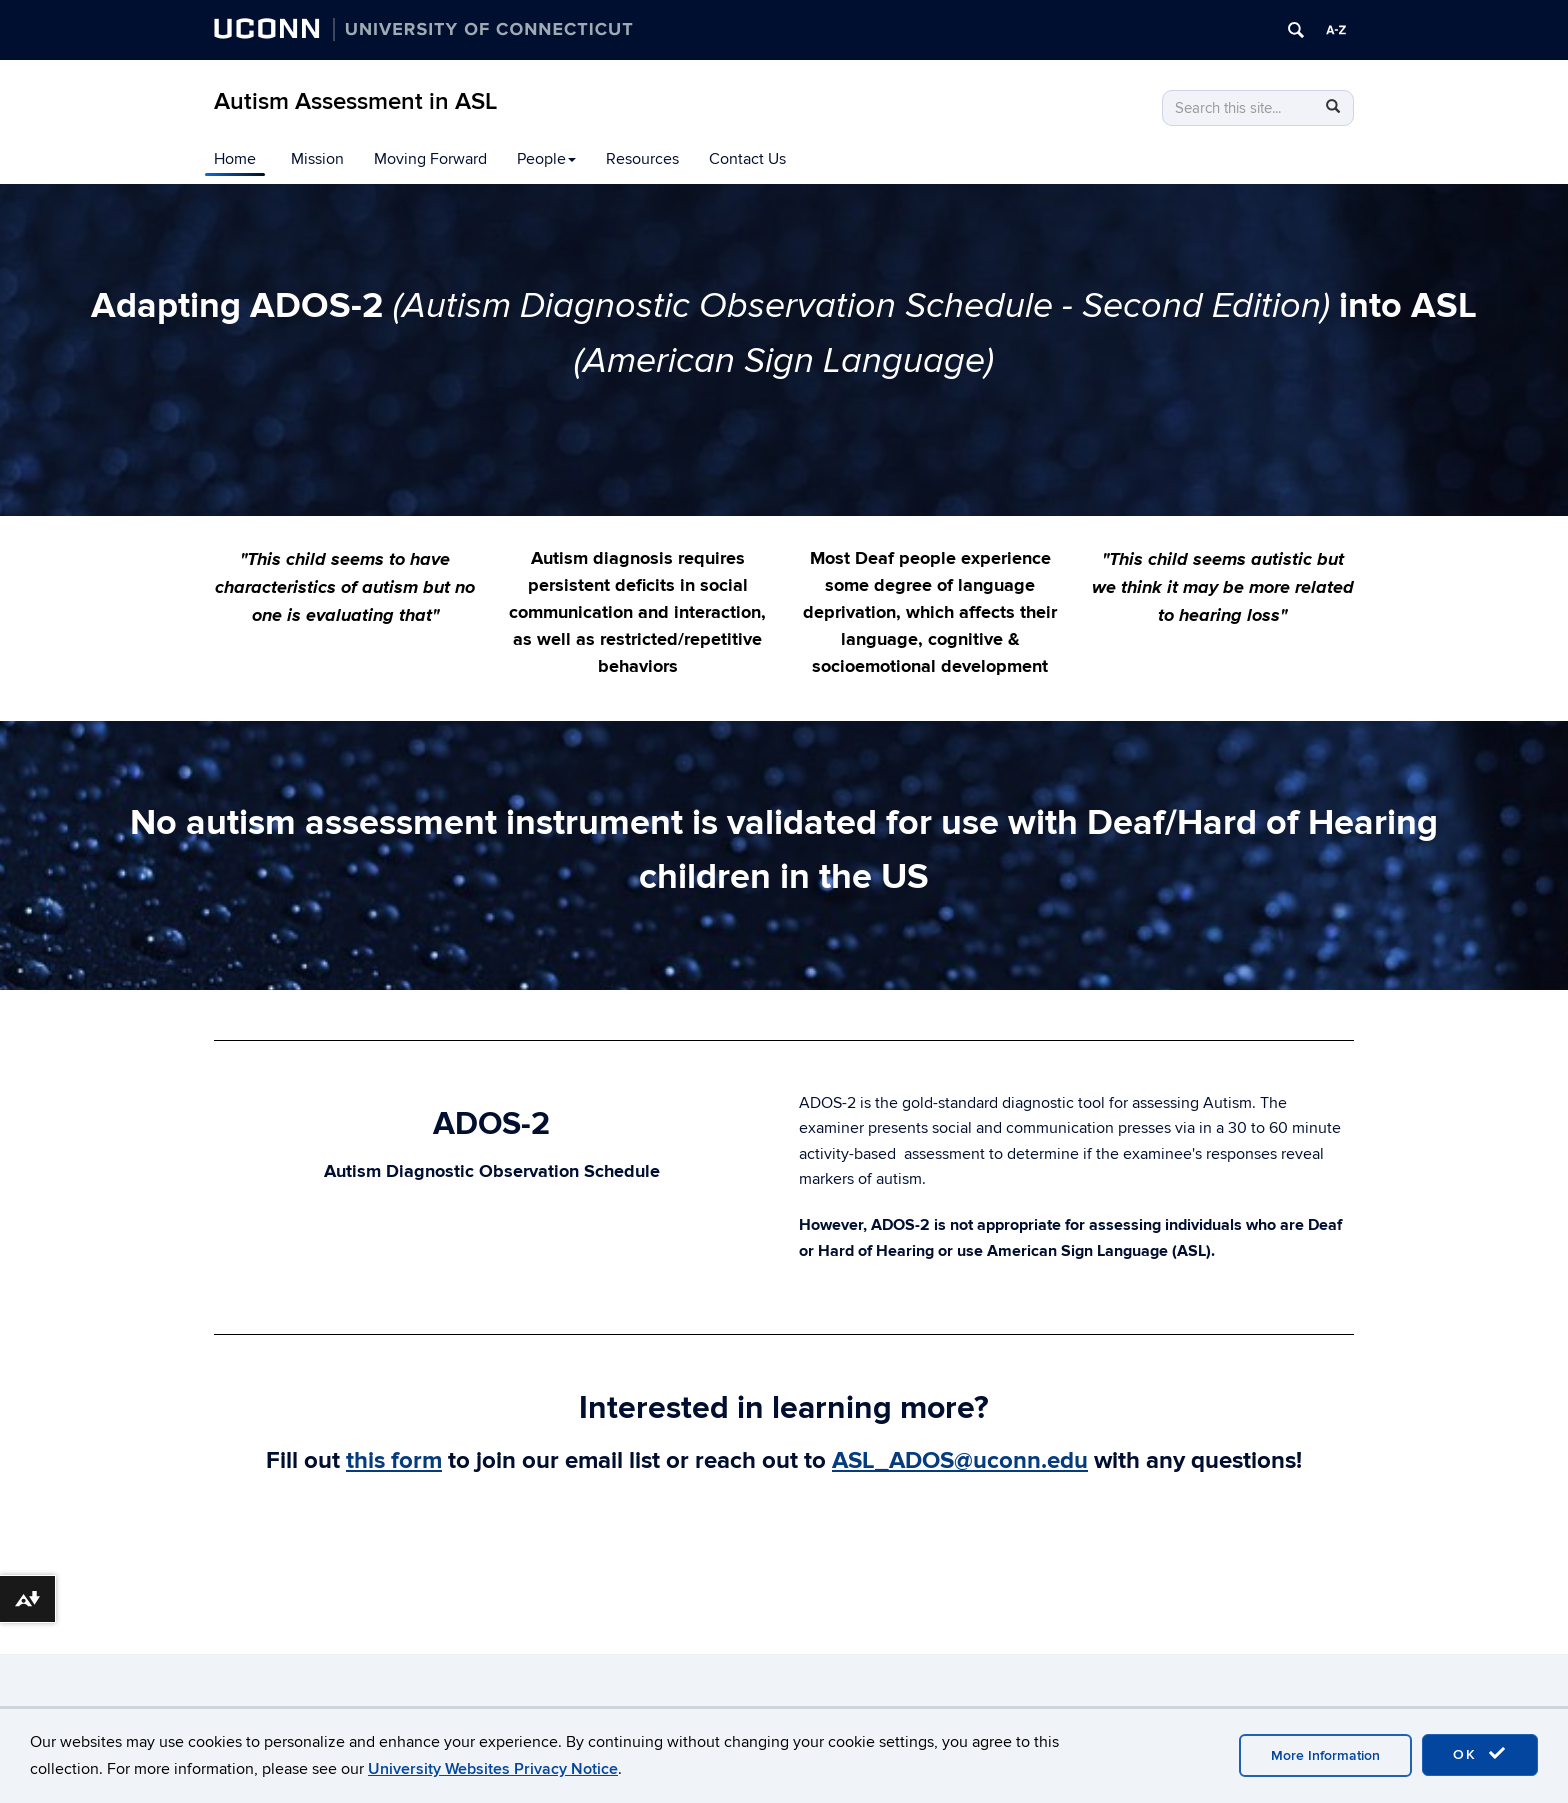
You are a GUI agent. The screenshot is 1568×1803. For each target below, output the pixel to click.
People (546, 159)
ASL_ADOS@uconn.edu (960, 1460)
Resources (642, 159)
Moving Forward (430, 159)
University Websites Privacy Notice (493, 1769)
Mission (317, 159)
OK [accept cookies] (1480, 1754)
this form (394, 1460)
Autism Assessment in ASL (355, 101)
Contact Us (747, 159)
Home (235, 159)
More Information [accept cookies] (1325, 1755)
